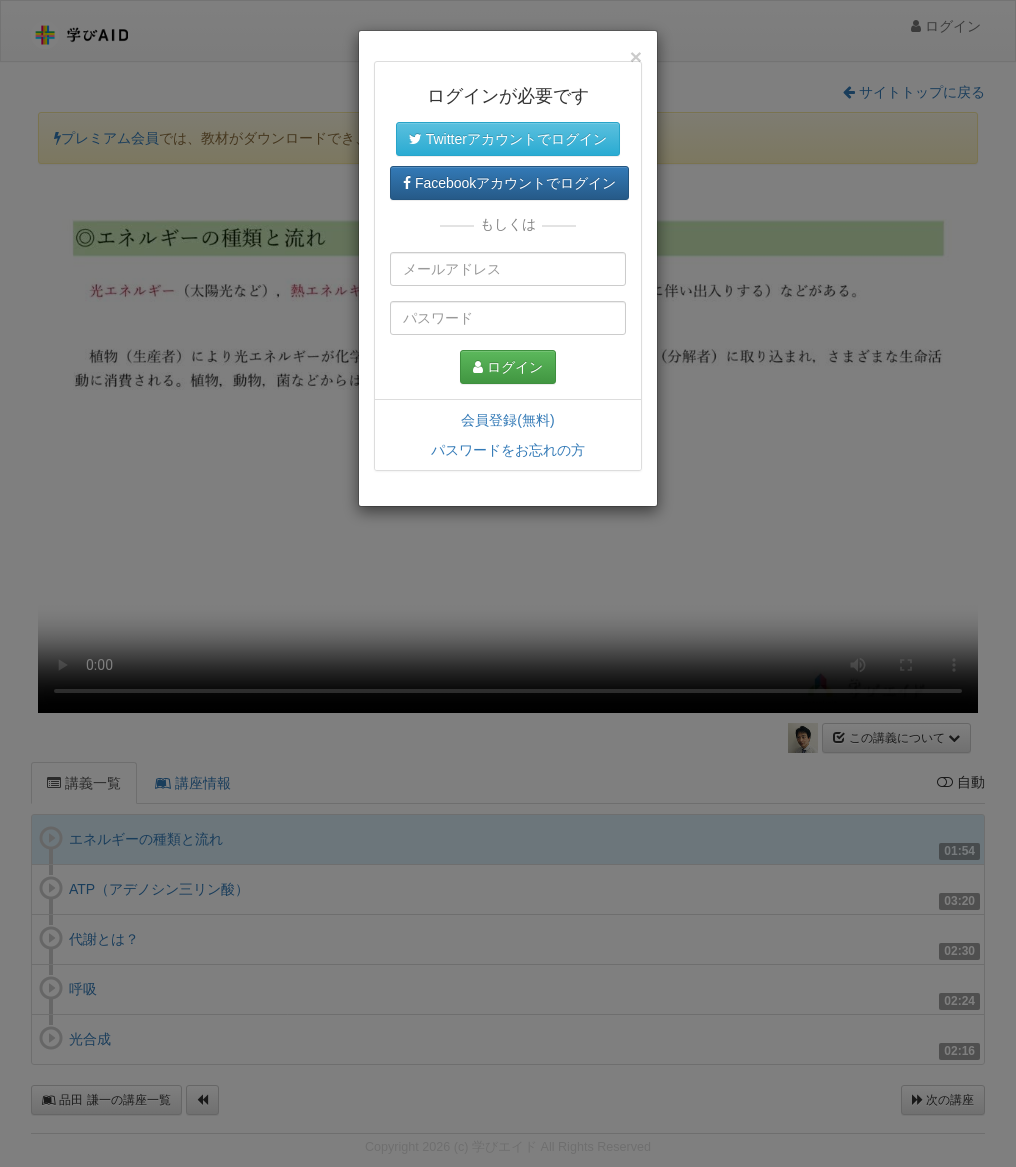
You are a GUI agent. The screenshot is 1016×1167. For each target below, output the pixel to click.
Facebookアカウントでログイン (509, 183)
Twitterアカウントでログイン (508, 139)
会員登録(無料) (507, 420)
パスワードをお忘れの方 (508, 450)
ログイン (508, 367)
